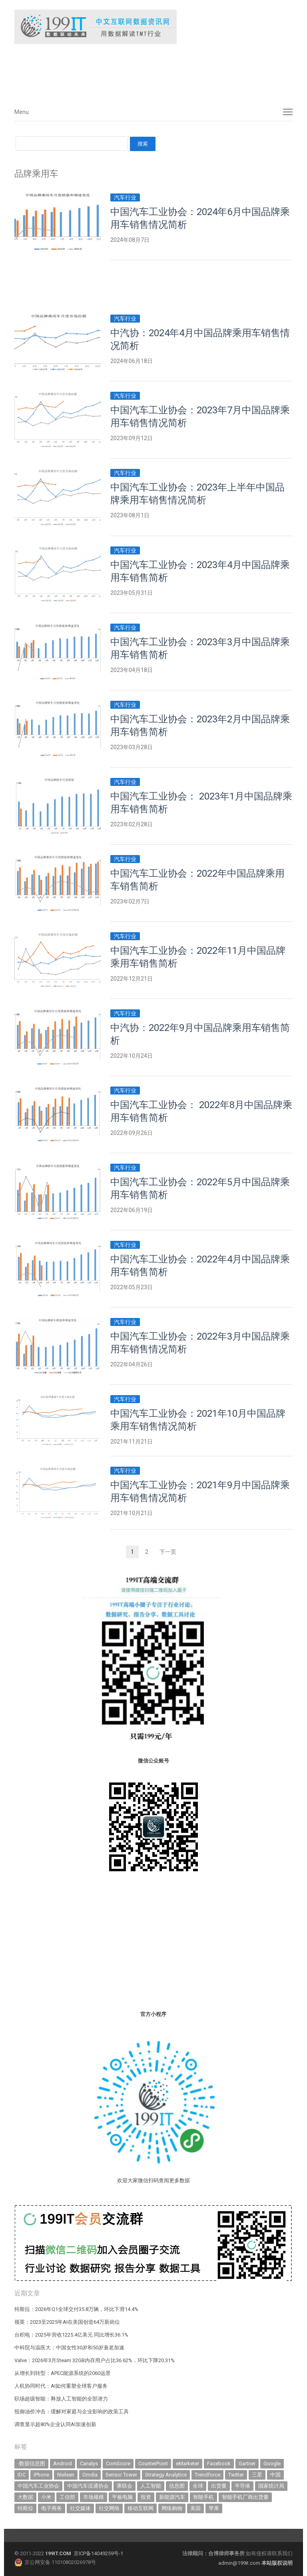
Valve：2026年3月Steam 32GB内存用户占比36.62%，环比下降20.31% (94, 2360)
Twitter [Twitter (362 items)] (236, 2475)
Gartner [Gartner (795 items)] (247, 2463)
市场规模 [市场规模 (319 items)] (93, 2497)
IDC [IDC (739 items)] (22, 2475)
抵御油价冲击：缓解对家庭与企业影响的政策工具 (71, 2412)
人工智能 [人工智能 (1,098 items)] (150, 2486)
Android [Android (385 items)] (62, 2463)
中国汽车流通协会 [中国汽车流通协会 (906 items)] (88, 2486)
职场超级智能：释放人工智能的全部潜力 (61, 2399)
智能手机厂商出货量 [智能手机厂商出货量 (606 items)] (245, 2497)
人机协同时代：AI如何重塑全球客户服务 (61, 2386)
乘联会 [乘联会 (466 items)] (124, 2486)
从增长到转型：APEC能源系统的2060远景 (62, 2373)
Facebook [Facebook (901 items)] (219, 2463)
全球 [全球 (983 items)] (198, 2486)
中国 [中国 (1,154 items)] (275, 2475)
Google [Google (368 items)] (272, 2463)
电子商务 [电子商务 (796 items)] (51, 2508)
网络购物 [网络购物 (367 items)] (171, 2508)
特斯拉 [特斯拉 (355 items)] (25, 2508)
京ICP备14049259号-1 (98, 2553)
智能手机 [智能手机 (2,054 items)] (203, 2497)
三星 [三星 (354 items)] (257, 2475)
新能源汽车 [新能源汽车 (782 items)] (172, 2497)
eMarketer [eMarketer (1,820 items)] (187, 2463)
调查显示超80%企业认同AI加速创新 (55, 2424)
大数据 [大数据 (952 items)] (25, 2497)
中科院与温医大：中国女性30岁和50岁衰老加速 (69, 2348)
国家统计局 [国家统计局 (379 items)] (271, 2486)
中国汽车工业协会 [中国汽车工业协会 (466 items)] (38, 2486)
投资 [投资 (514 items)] (146, 2497)
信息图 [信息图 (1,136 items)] (177, 2486)
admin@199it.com (239, 2563)
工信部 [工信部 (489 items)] (67, 2497)
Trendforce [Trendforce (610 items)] (207, 2475)
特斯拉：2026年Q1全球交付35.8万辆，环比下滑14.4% (76, 2309)
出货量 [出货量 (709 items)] (219, 2486)
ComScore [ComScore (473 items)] (118, 2463)
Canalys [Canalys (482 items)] (89, 2463)
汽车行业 (125, 197)
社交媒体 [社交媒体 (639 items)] (80, 2508)
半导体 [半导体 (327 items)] (242, 2486)
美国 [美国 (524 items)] (195, 2508)
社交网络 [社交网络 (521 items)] (109, 2508)
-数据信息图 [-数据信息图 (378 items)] (31, 2463)
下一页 (167, 1552)
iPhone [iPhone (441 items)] (41, 2475)
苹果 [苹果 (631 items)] (214, 2508)
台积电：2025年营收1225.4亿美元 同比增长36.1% (71, 2335)
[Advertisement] (134, 72)
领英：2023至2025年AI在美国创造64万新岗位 (67, 2322)
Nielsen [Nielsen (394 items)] (65, 2475)
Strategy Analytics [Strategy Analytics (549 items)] (166, 2475)
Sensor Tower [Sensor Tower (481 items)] (121, 2475)
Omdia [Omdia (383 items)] (90, 2475)
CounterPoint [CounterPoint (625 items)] (153, 2463)
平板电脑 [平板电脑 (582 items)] (122, 2497)
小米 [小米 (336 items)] (46, 2497)
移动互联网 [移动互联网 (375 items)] (141, 2508)
